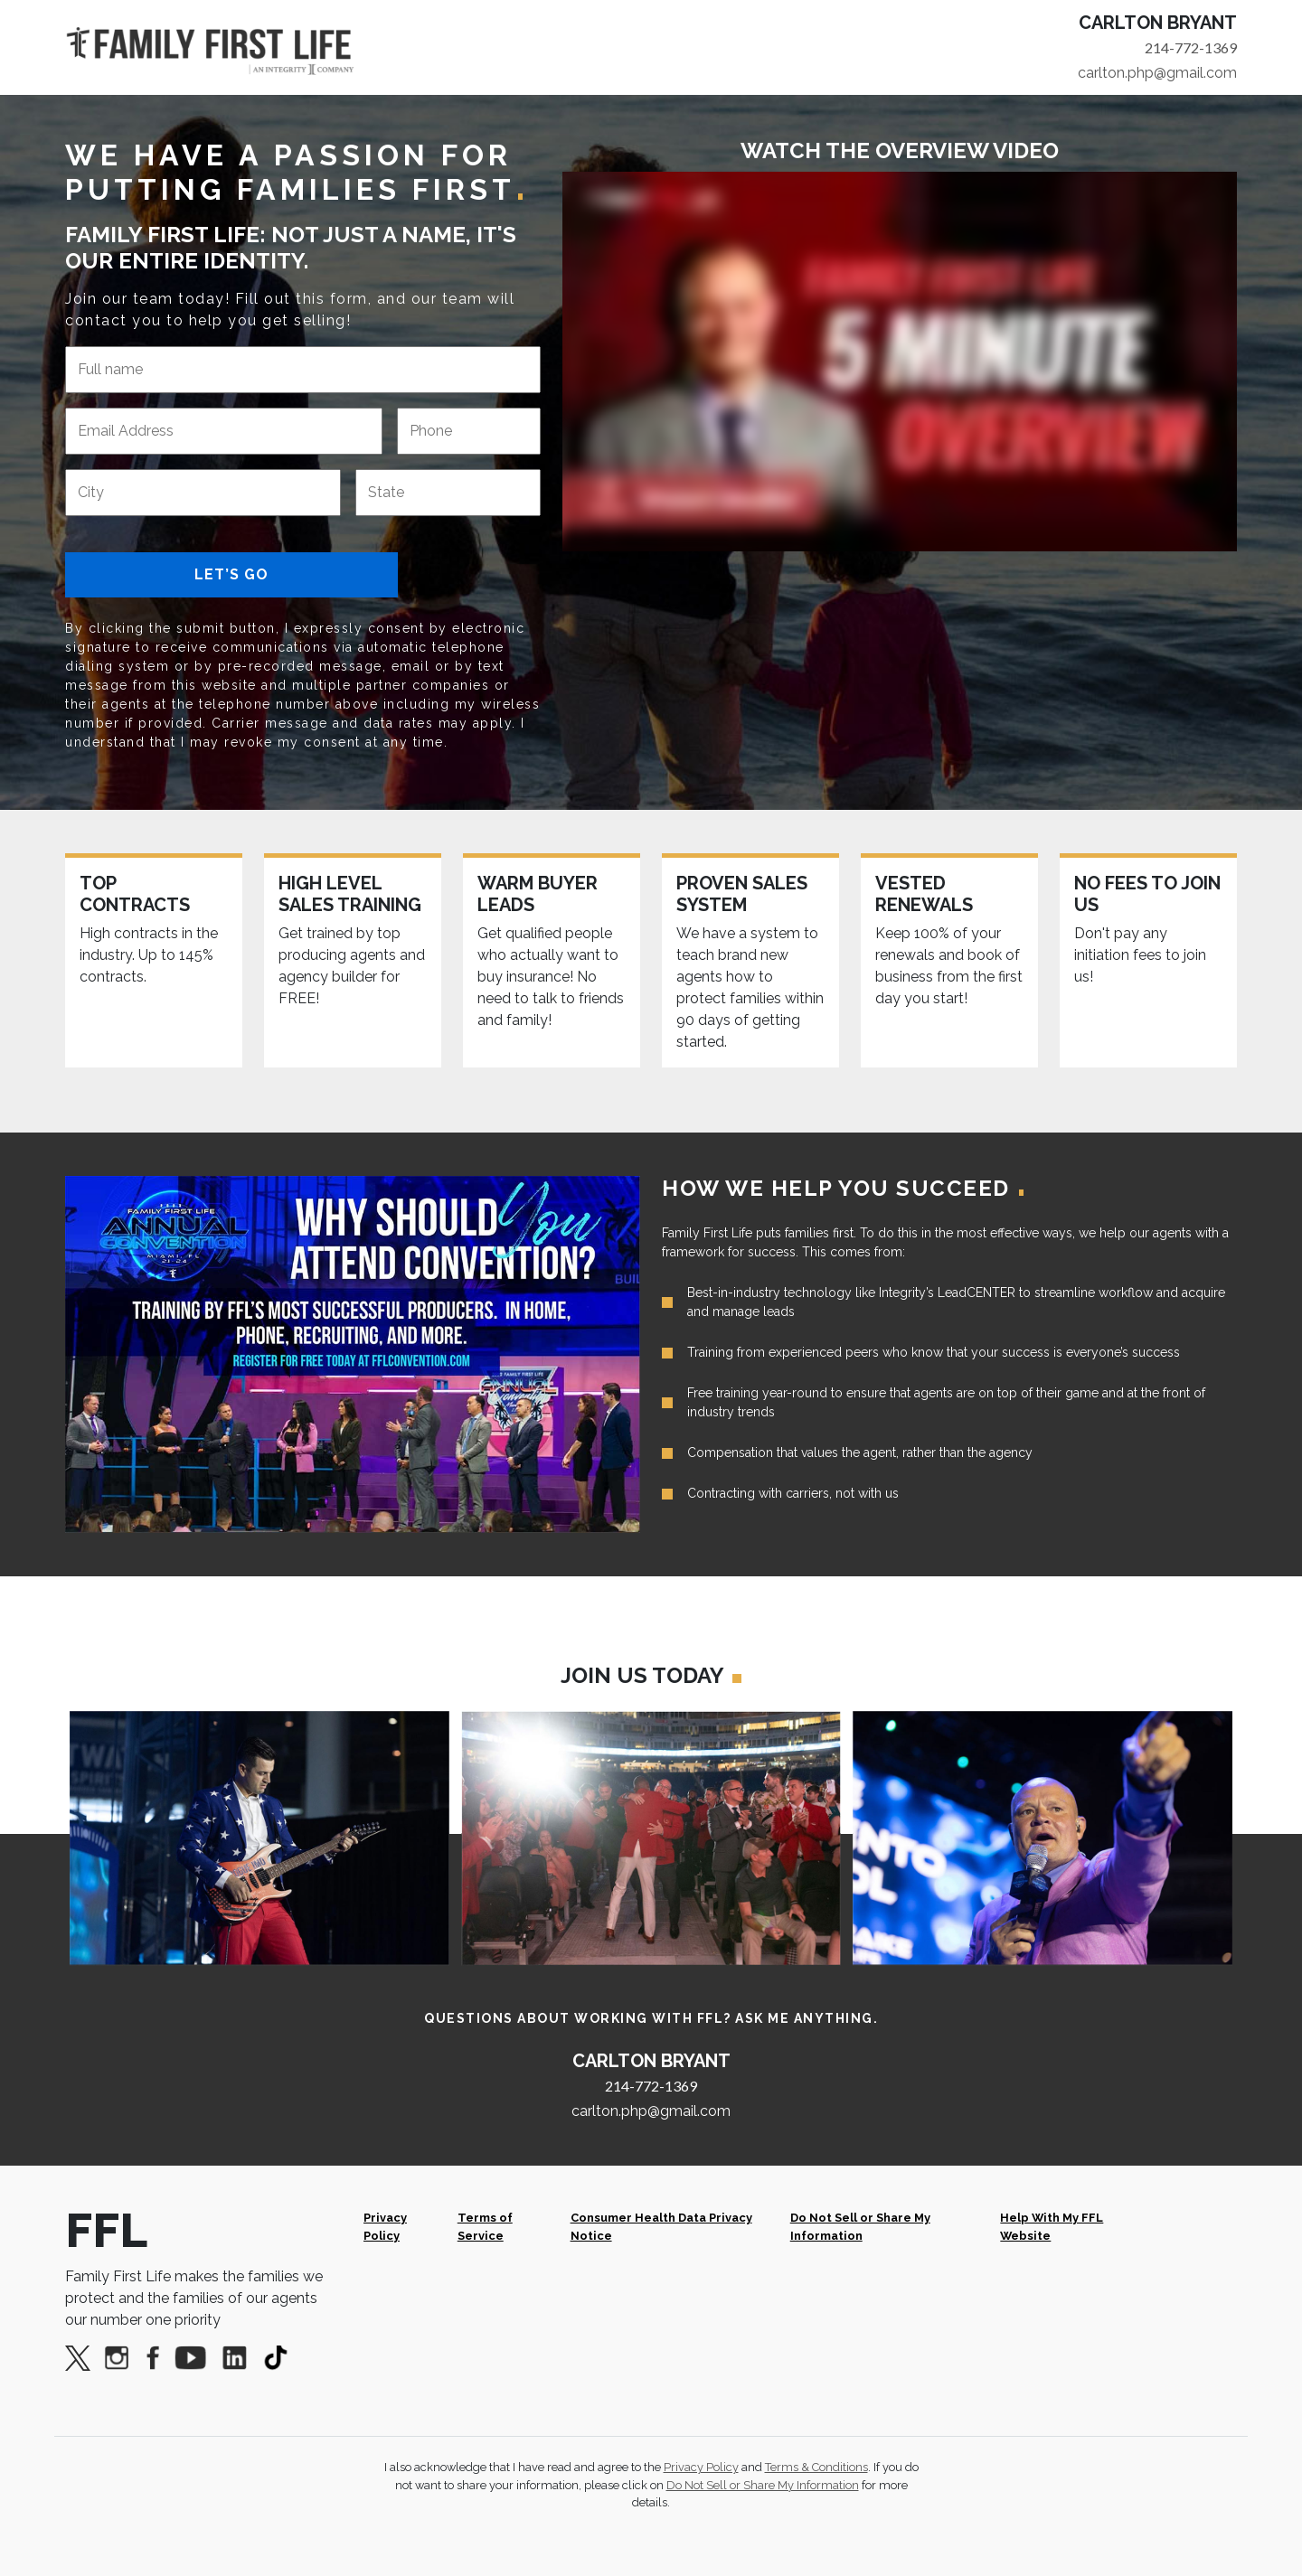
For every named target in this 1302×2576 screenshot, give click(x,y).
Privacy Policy (385, 2226)
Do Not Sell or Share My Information (860, 2226)
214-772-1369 (1191, 47)
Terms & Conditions (816, 2467)
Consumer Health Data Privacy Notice (661, 2226)
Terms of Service (485, 2226)
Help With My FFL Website (1051, 2226)
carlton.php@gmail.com (1157, 72)
